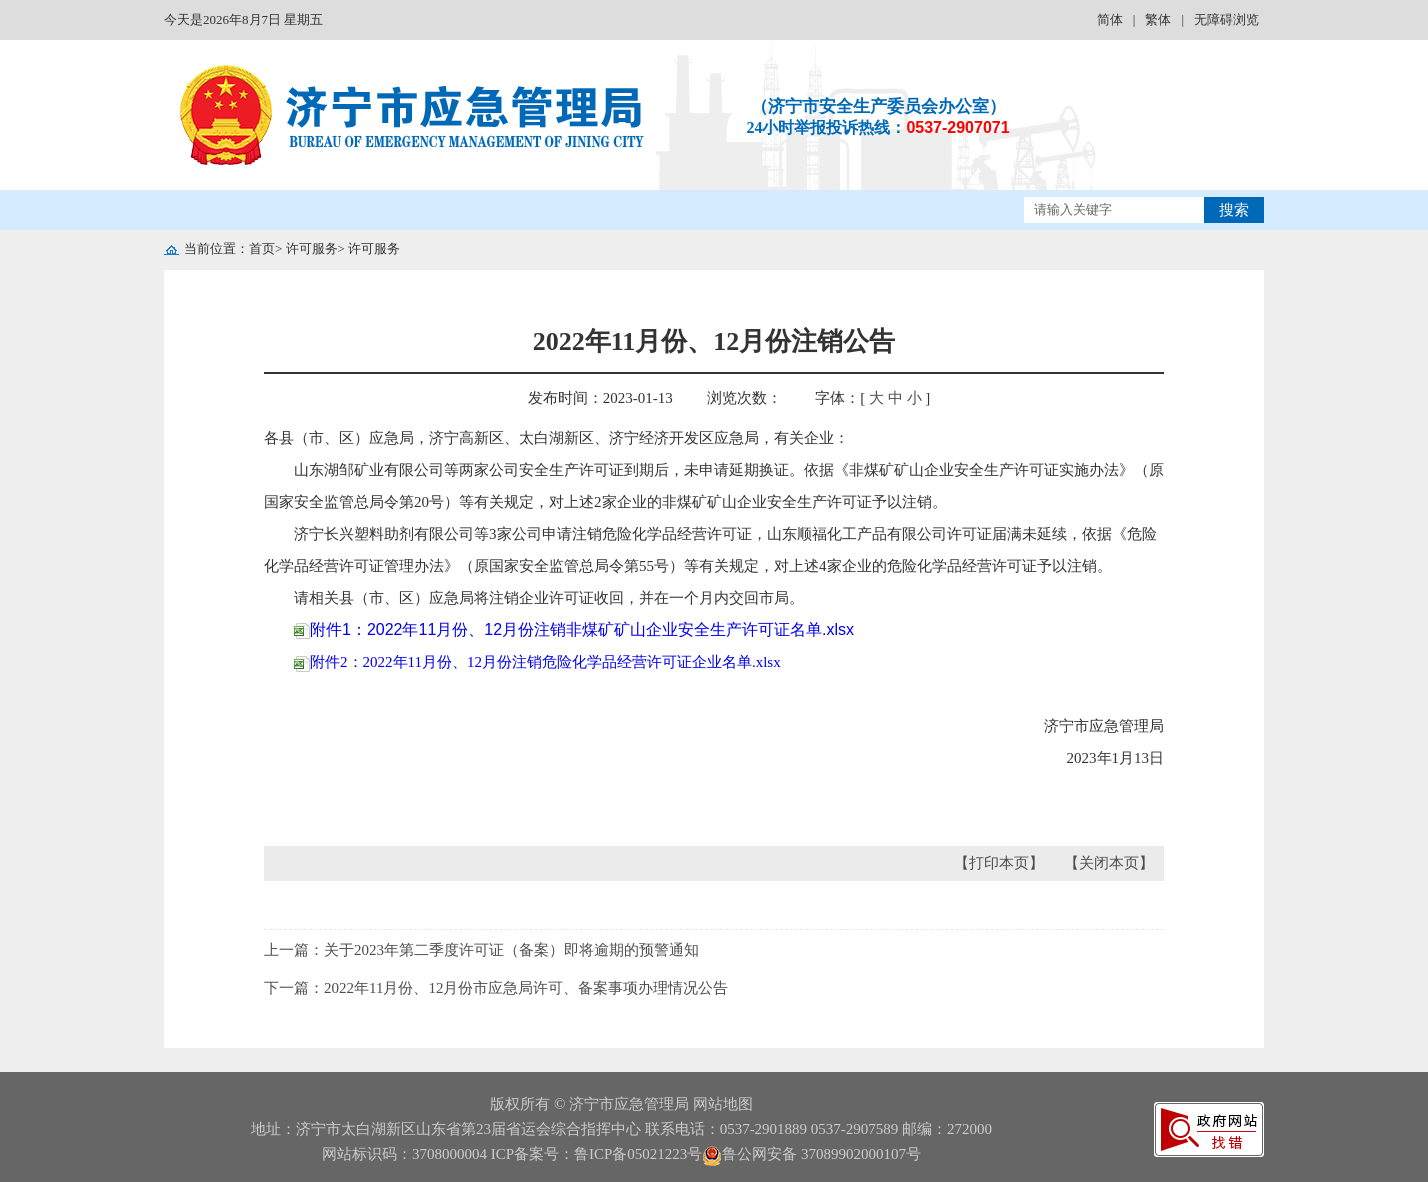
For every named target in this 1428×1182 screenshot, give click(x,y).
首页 (262, 248)
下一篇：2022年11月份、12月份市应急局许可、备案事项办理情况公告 (496, 988)
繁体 (1158, 19)
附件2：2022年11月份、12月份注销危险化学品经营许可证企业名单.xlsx (537, 662)
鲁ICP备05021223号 (638, 1154)
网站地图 (723, 1104)
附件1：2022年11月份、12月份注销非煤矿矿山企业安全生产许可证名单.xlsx (574, 629)
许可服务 (312, 248)
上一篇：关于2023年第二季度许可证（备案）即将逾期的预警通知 (481, 950)
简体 (1110, 19)
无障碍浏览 (1226, 19)
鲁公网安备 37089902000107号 (811, 1154)
